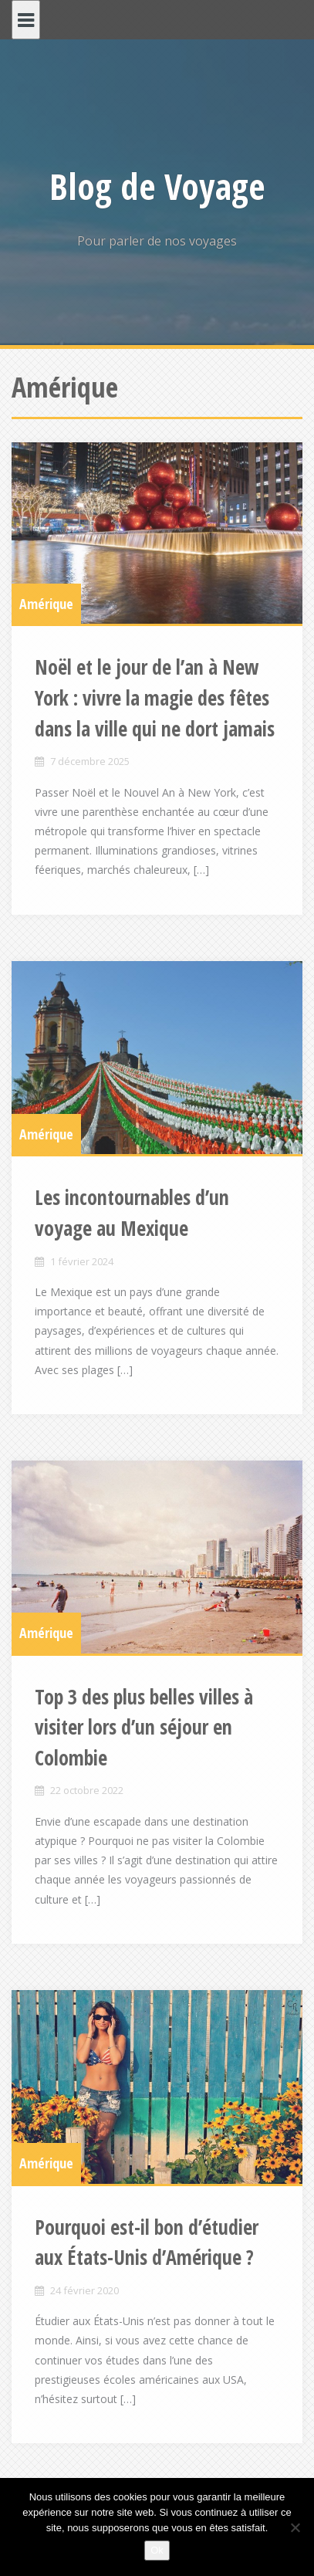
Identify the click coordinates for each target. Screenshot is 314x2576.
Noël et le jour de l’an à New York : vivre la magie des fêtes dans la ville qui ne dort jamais (155, 697)
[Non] (294, 2527)
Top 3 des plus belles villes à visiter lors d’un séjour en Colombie (144, 1727)
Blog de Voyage (157, 186)
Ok (157, 2550)
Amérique (46, 603)
